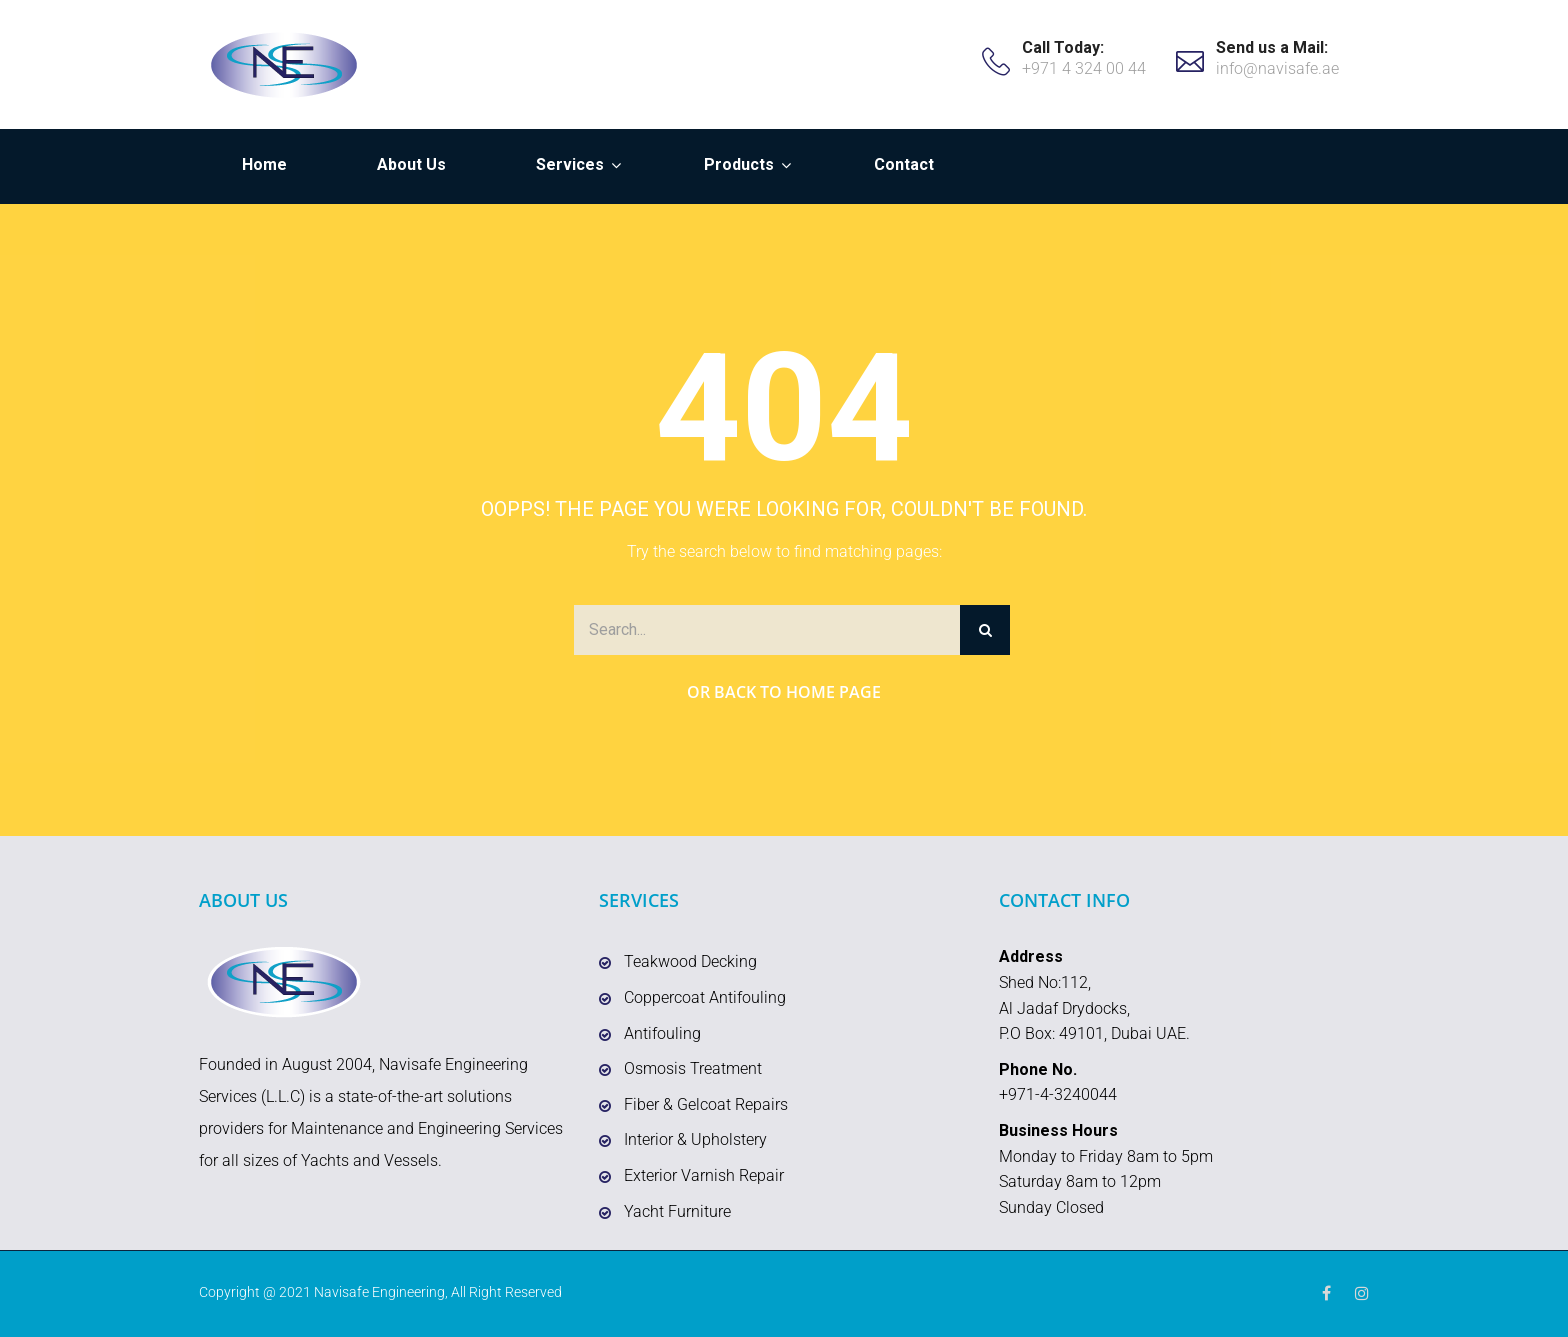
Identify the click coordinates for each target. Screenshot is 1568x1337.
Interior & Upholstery (695, 1139)
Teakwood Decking (690, 961)
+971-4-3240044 (1058, 1094)
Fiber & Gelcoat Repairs (706, 1104)
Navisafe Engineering (379, 1292)
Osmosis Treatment (693, 1068)
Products (739, 164)
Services (570, 164)
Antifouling (662, 1033)
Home (264, 164)
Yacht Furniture (677, 1211)
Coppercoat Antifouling (705, 997)
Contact (904, 164)
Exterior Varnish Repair (704, 1175)
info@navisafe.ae (1277, 68)
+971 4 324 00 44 (1084, 68)
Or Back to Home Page (784, 692)
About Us (411, 164)
